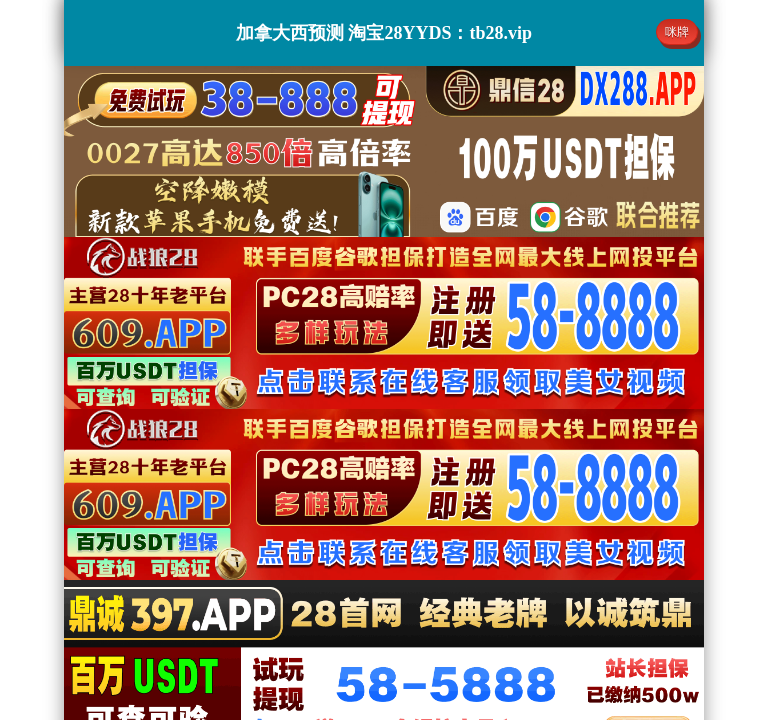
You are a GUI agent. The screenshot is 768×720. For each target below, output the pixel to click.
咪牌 (677, 32)
